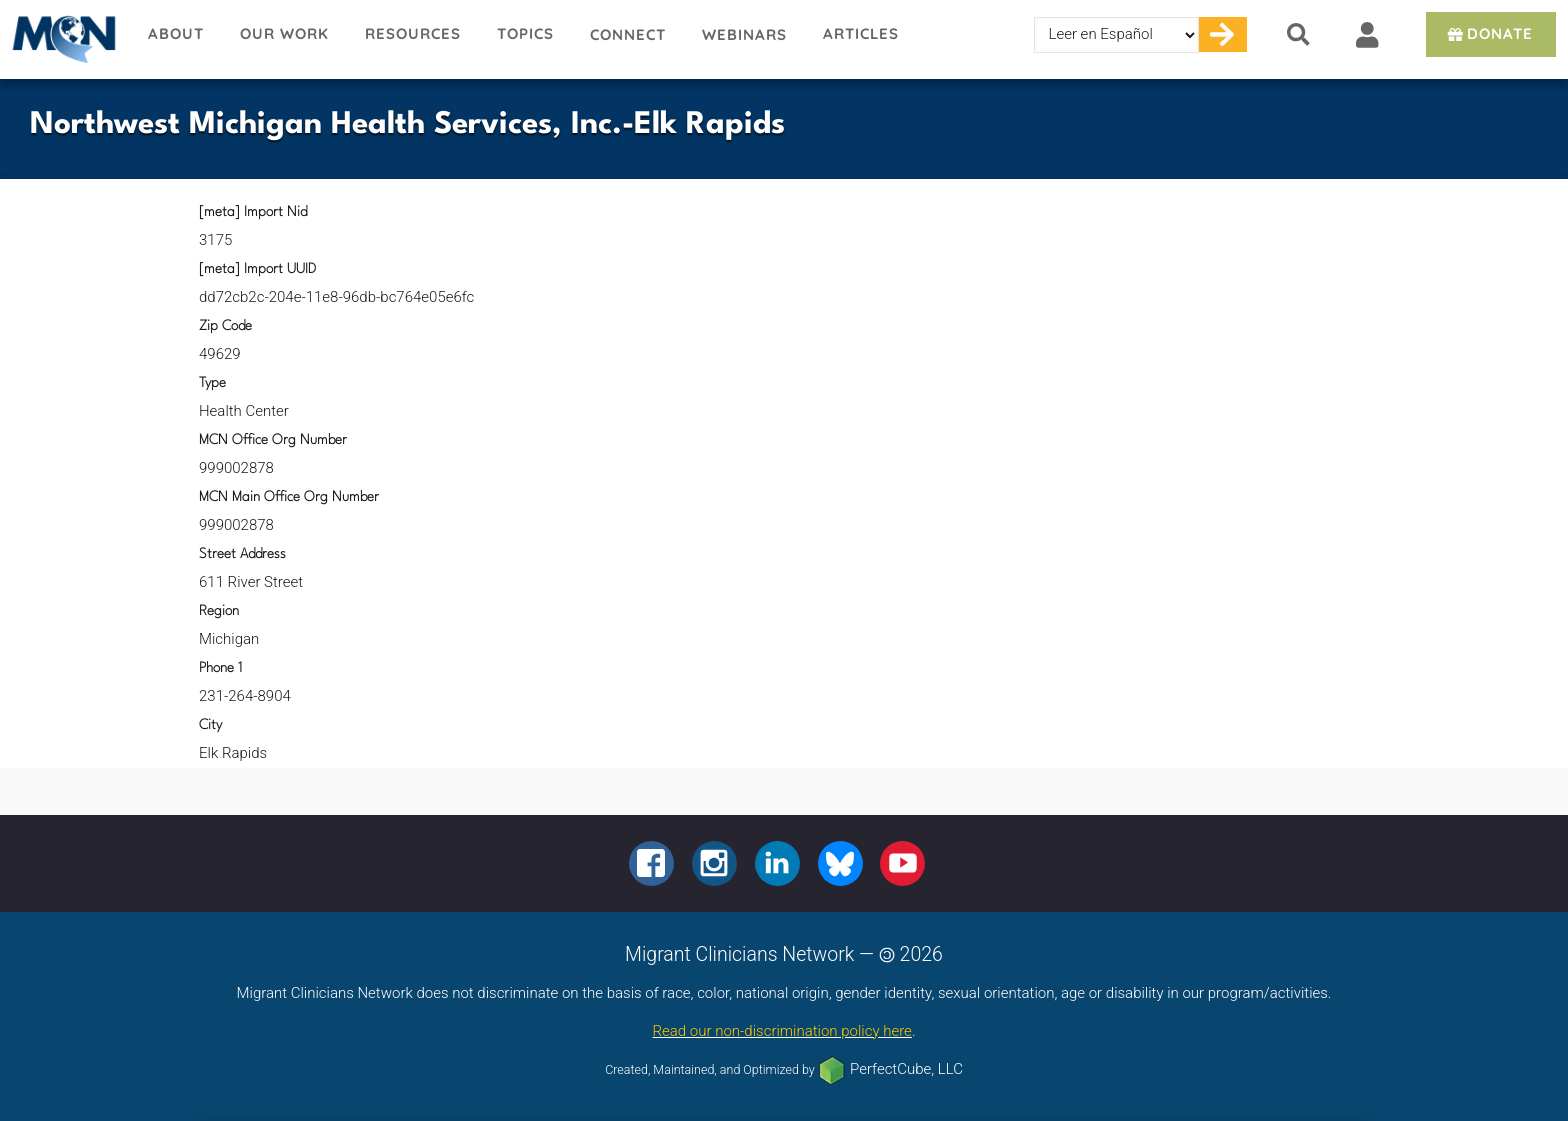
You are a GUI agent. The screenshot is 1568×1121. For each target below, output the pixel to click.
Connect (628, 34)
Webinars (744, 34)
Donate (1488, 33)
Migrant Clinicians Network (65, 39)
